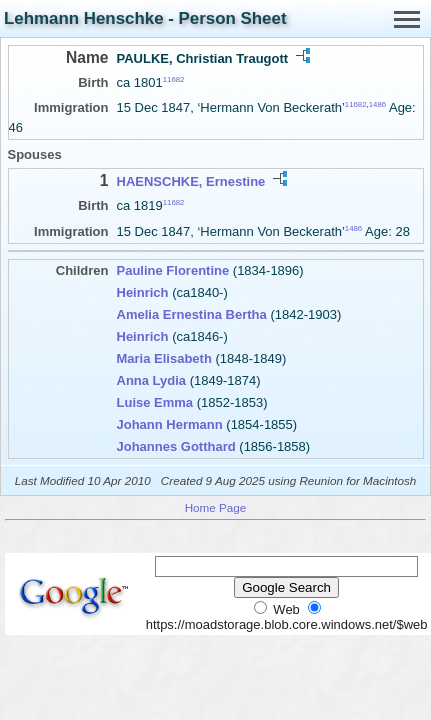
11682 (174, 79)
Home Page (216, 507)
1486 (377, 104)
